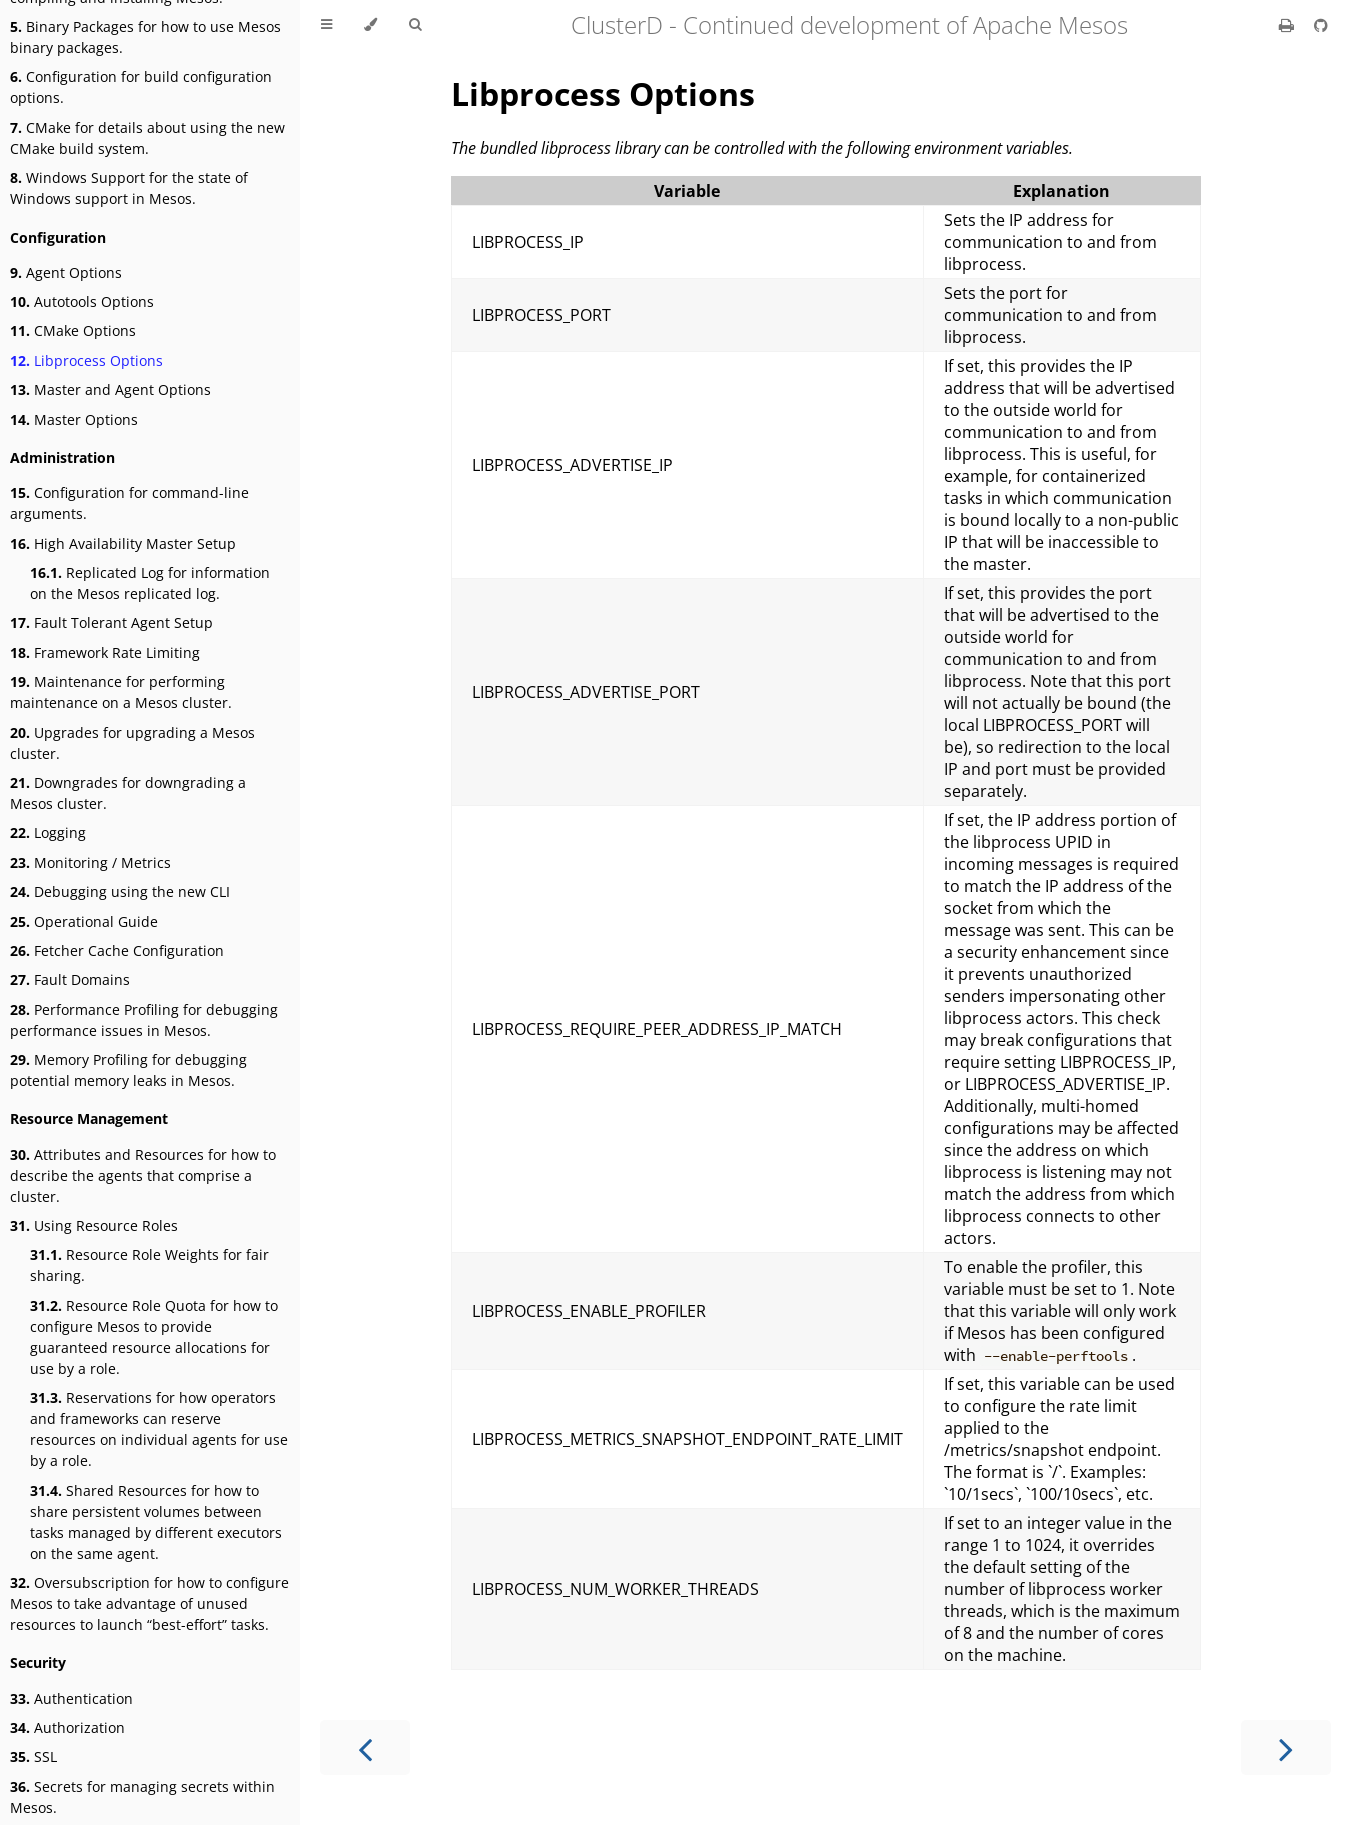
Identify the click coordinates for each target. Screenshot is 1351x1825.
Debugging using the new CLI (120, 891)
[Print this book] (1288, 25)
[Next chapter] (1286, 1747)
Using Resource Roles (94, 1225)
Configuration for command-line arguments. (129, 503)
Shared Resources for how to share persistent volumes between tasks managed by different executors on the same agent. (156, 1522)
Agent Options (66, 272)
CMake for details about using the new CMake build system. (147, 138)
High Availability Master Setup (123, 543)
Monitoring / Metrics (90, 862)
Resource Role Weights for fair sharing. (149, 1265)
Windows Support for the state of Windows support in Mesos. (129, 188)
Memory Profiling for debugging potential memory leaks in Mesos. (128, 1070)
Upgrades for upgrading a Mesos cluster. (132, 743)
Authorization (67, 1727)
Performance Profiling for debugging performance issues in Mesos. (144, 1020)
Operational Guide (84, 921)
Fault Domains (70, 979)
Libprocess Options (86, 360)
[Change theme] (370, 25)
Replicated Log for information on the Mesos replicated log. (150, 583)
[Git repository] (1321, 25)
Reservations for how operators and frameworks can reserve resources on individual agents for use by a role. (159, 1429)
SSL (33, 1756)
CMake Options (73, 330)
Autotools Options (82, 301)
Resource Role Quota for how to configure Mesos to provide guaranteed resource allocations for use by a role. (154, 1337)
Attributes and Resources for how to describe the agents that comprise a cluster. (143, 1175)
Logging (48, 832)
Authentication (71, 1698)
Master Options (74, 419)
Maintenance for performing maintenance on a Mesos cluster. (121, 692)
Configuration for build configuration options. (141, 87)
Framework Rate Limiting (105, 652)
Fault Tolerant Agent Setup (111, 622)
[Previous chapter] (365, 1747)
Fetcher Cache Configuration (117, 950)
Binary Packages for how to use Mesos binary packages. (145, 37)
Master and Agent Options (110, 389)
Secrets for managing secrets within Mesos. (142, 1797)
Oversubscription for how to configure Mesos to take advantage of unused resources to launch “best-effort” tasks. (149, 1603)
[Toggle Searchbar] (415, 25)
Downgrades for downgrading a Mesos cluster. (128, 793)
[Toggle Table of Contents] (326, 25)
